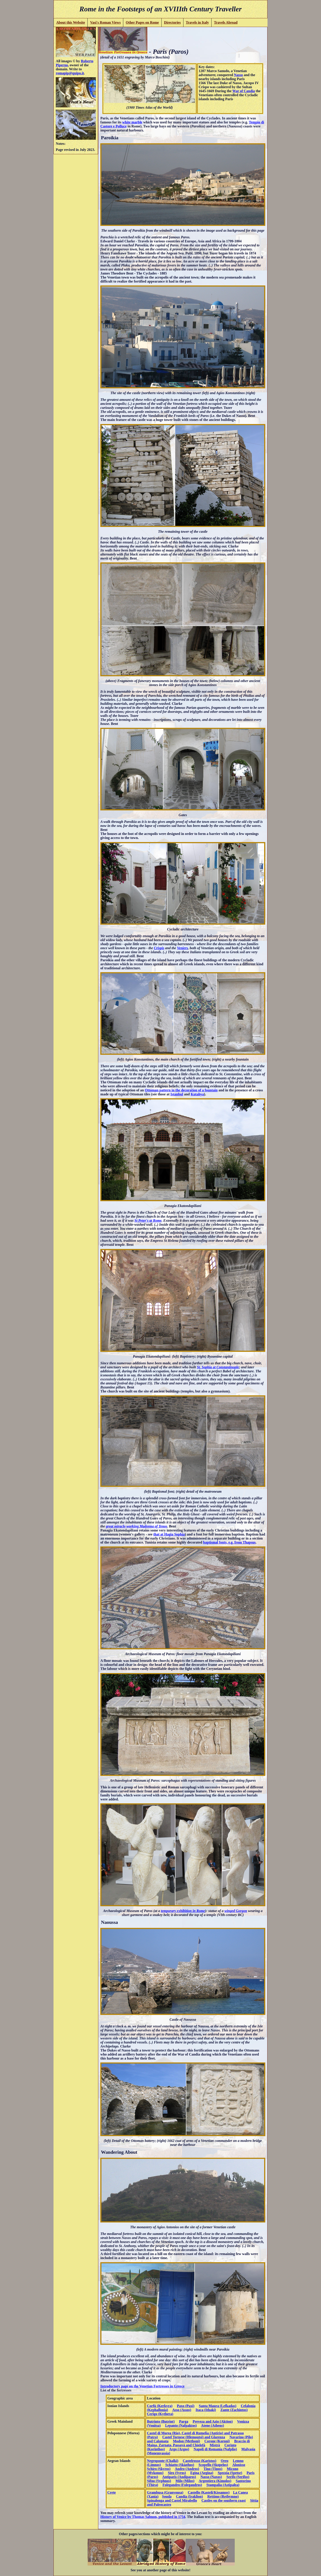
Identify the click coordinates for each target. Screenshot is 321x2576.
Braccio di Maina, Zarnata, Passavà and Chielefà (198, 2443)
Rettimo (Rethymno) (223, 2496)
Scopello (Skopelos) (213, 2465)
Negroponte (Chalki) (162, 2461)
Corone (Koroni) (217, 2441)
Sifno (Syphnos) (159, 2481)
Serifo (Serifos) (237, 2477)
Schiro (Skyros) (159, 2469)
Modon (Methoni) (186, 2441)
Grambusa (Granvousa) (165, 2492)
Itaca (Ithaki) (206, 2410)
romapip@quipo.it (70, 73)
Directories (172, 22)
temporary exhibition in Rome (183, 1911)
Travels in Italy (197, 22)
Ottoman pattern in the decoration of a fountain (181, 1090)
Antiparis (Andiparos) (179, 2477)
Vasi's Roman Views (105, 22)
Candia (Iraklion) (189, 2496)
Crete (111, 2492)
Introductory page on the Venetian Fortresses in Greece (142, 2386)
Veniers (182, 948)
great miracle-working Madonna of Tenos (136, 1526)
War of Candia (243, 91)
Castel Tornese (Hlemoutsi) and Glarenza (193, 2437)
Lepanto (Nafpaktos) (181, 2425)
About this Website (70, 22)
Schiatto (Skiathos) (179, 2465)
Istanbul (177, 1094)
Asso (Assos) (181, 2410)
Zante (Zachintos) (234, 2410)
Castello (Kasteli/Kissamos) (208, 2492)
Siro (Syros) (177, 2473)
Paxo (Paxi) (185, 2406)
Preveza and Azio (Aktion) (213, 2421)
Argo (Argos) (179, 2449)
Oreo (224, 2461)
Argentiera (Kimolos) (215, 2481)
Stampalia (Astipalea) (222, 2485)
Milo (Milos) (184, 2481)
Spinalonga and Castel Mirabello (172, 2500)
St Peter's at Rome (147, 1220)
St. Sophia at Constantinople (218, 1367)
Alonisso (238, 2465)
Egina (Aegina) (201, 2473)
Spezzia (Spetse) (230, 2473)
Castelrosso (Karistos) (199, 2461)
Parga (183, 2421)
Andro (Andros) (187, 2469)
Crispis (159, 948)
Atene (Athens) (212, 2425)
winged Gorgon (235, 1911)
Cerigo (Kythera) (160, 2414)
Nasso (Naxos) (211, 2477)
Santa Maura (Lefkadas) (217, 2406)
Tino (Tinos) (213, 2469)
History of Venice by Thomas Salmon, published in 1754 (142, 2517)
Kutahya (197, 1094)
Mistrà (215, 2445)
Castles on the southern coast (224, 2500)
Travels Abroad (226, 22)
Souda (167, 2496)
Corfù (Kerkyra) (159, 2406)
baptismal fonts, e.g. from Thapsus (229, 1542)
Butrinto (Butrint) (161, 2421)
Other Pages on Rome (142, 22)
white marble (132, 122)
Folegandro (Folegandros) (182, 2485)
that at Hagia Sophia (169, 1534)
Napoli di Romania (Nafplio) (215, 2449)
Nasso (238, 75)
